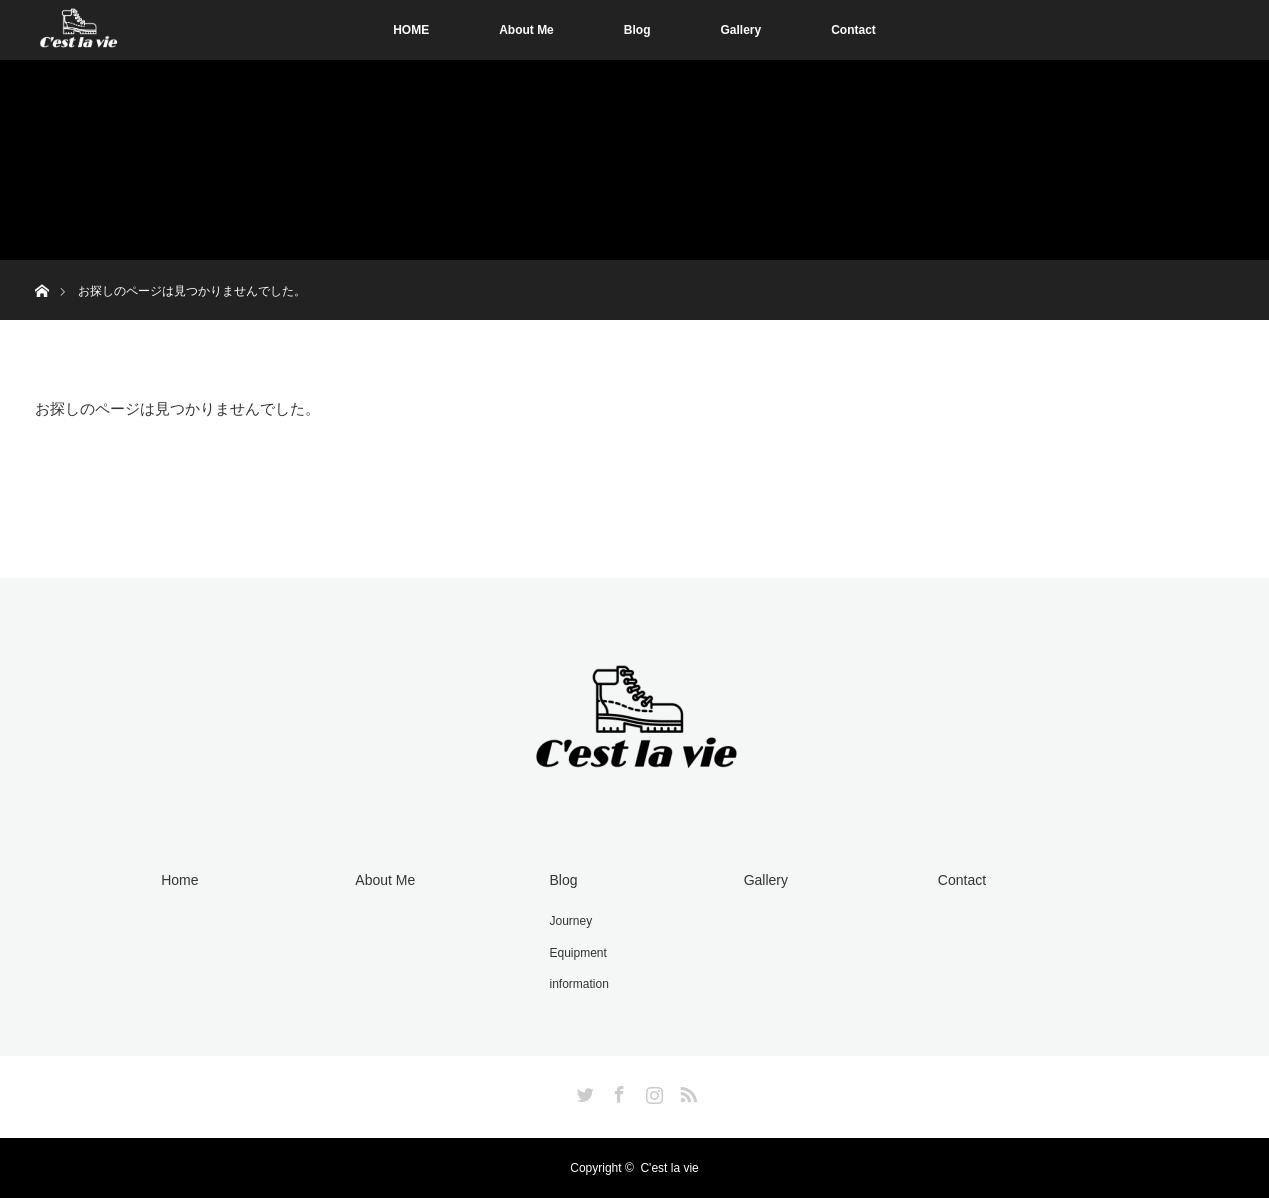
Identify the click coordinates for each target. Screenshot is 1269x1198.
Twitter (583, 1091)
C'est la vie (669, 1168)
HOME (411, 30)
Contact (853, 30)
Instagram (652, 1091)
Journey (571, 921)
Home (179, 880)
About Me (526, 30)
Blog (637, 30)
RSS (686, 1091)
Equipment (578, 953)
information (579, 984)
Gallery (740, 30)
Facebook (617, 1091)
